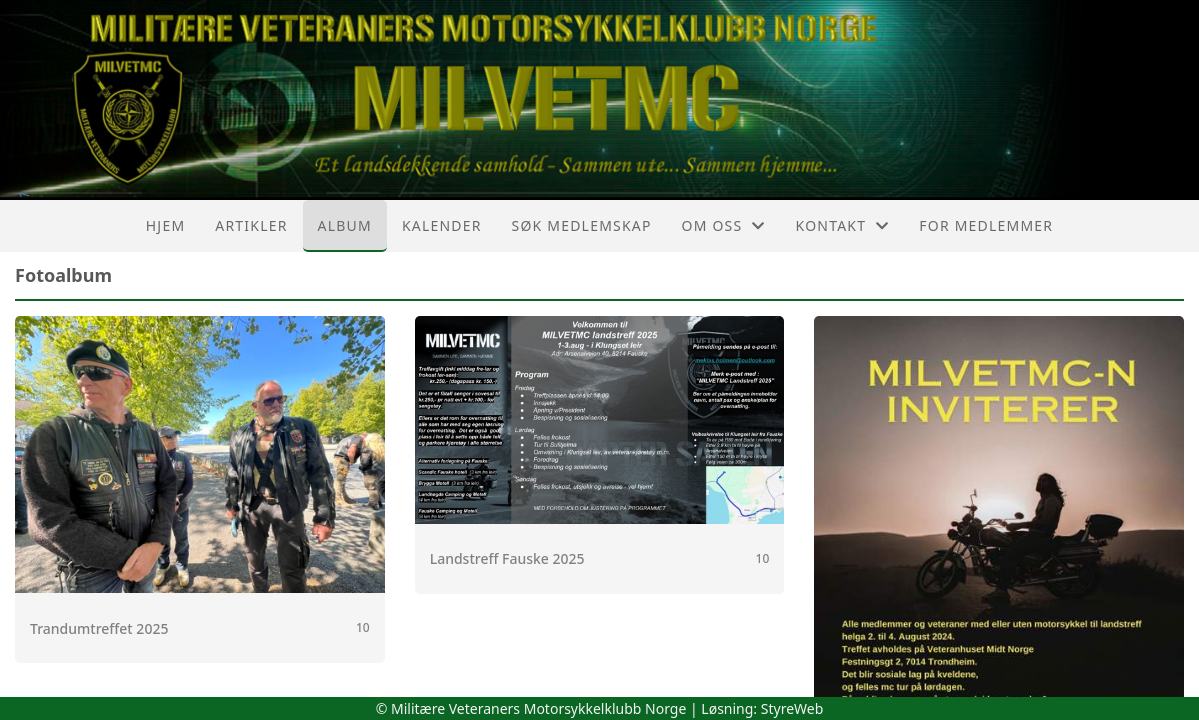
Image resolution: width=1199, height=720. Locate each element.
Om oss (724, 225)
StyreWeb (792, 708)
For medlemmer (986, 225)
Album (345, 225)
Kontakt (843, 225)
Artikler (251, 225)
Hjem (165, 225)
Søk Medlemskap (582, 225)
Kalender (442, 225)
